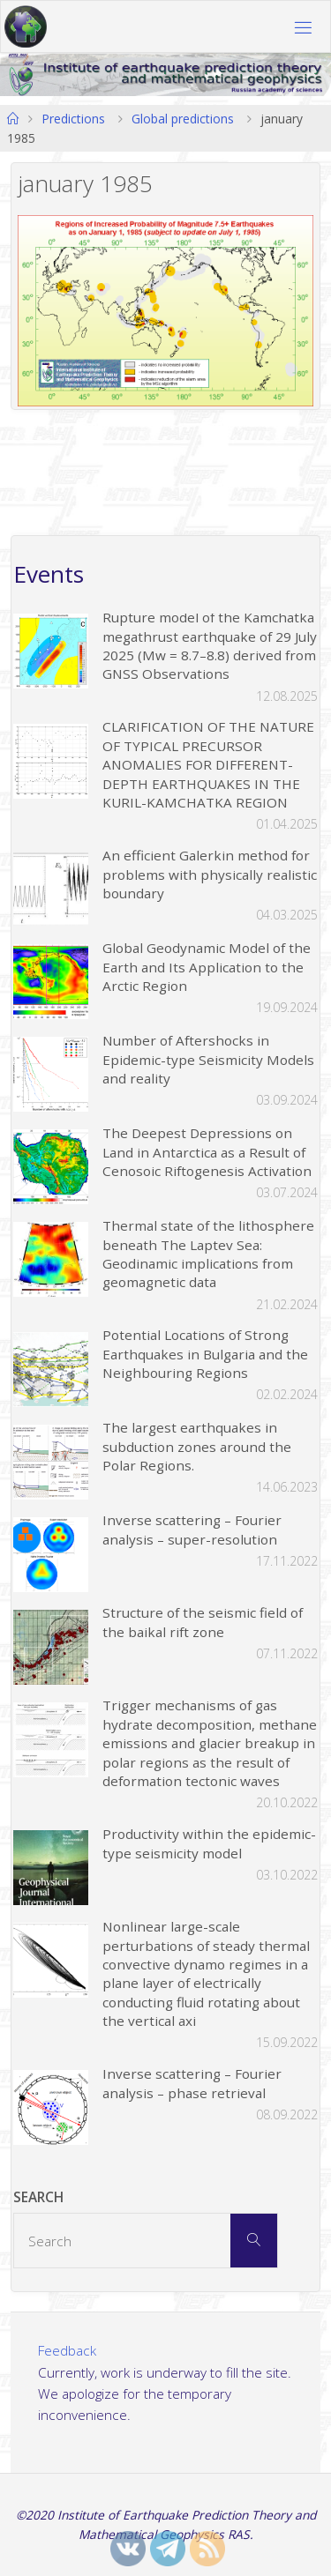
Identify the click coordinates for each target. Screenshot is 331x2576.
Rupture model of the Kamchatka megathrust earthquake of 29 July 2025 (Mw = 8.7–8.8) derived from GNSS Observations (209, 645)
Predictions (73, 118)
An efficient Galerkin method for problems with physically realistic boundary (209, 874)
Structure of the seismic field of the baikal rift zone (202, 1622)
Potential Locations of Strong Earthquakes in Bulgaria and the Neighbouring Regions (205, 1353)
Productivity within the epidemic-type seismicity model (209, 1843)
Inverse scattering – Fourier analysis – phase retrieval (192, 2083)
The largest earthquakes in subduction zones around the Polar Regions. (196, 1446)
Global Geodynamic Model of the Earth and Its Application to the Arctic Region (206, 966)
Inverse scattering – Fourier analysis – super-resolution (192, 1529)
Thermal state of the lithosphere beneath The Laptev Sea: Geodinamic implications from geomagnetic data (208, 1254)
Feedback (67, 2350)
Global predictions (183, 118)
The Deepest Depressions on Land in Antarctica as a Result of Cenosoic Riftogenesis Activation (207, 1152)
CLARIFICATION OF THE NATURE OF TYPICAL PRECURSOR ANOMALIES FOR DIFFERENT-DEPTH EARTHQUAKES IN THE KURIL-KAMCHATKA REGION (208, 764)
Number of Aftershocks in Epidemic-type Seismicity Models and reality (208, 1059)
